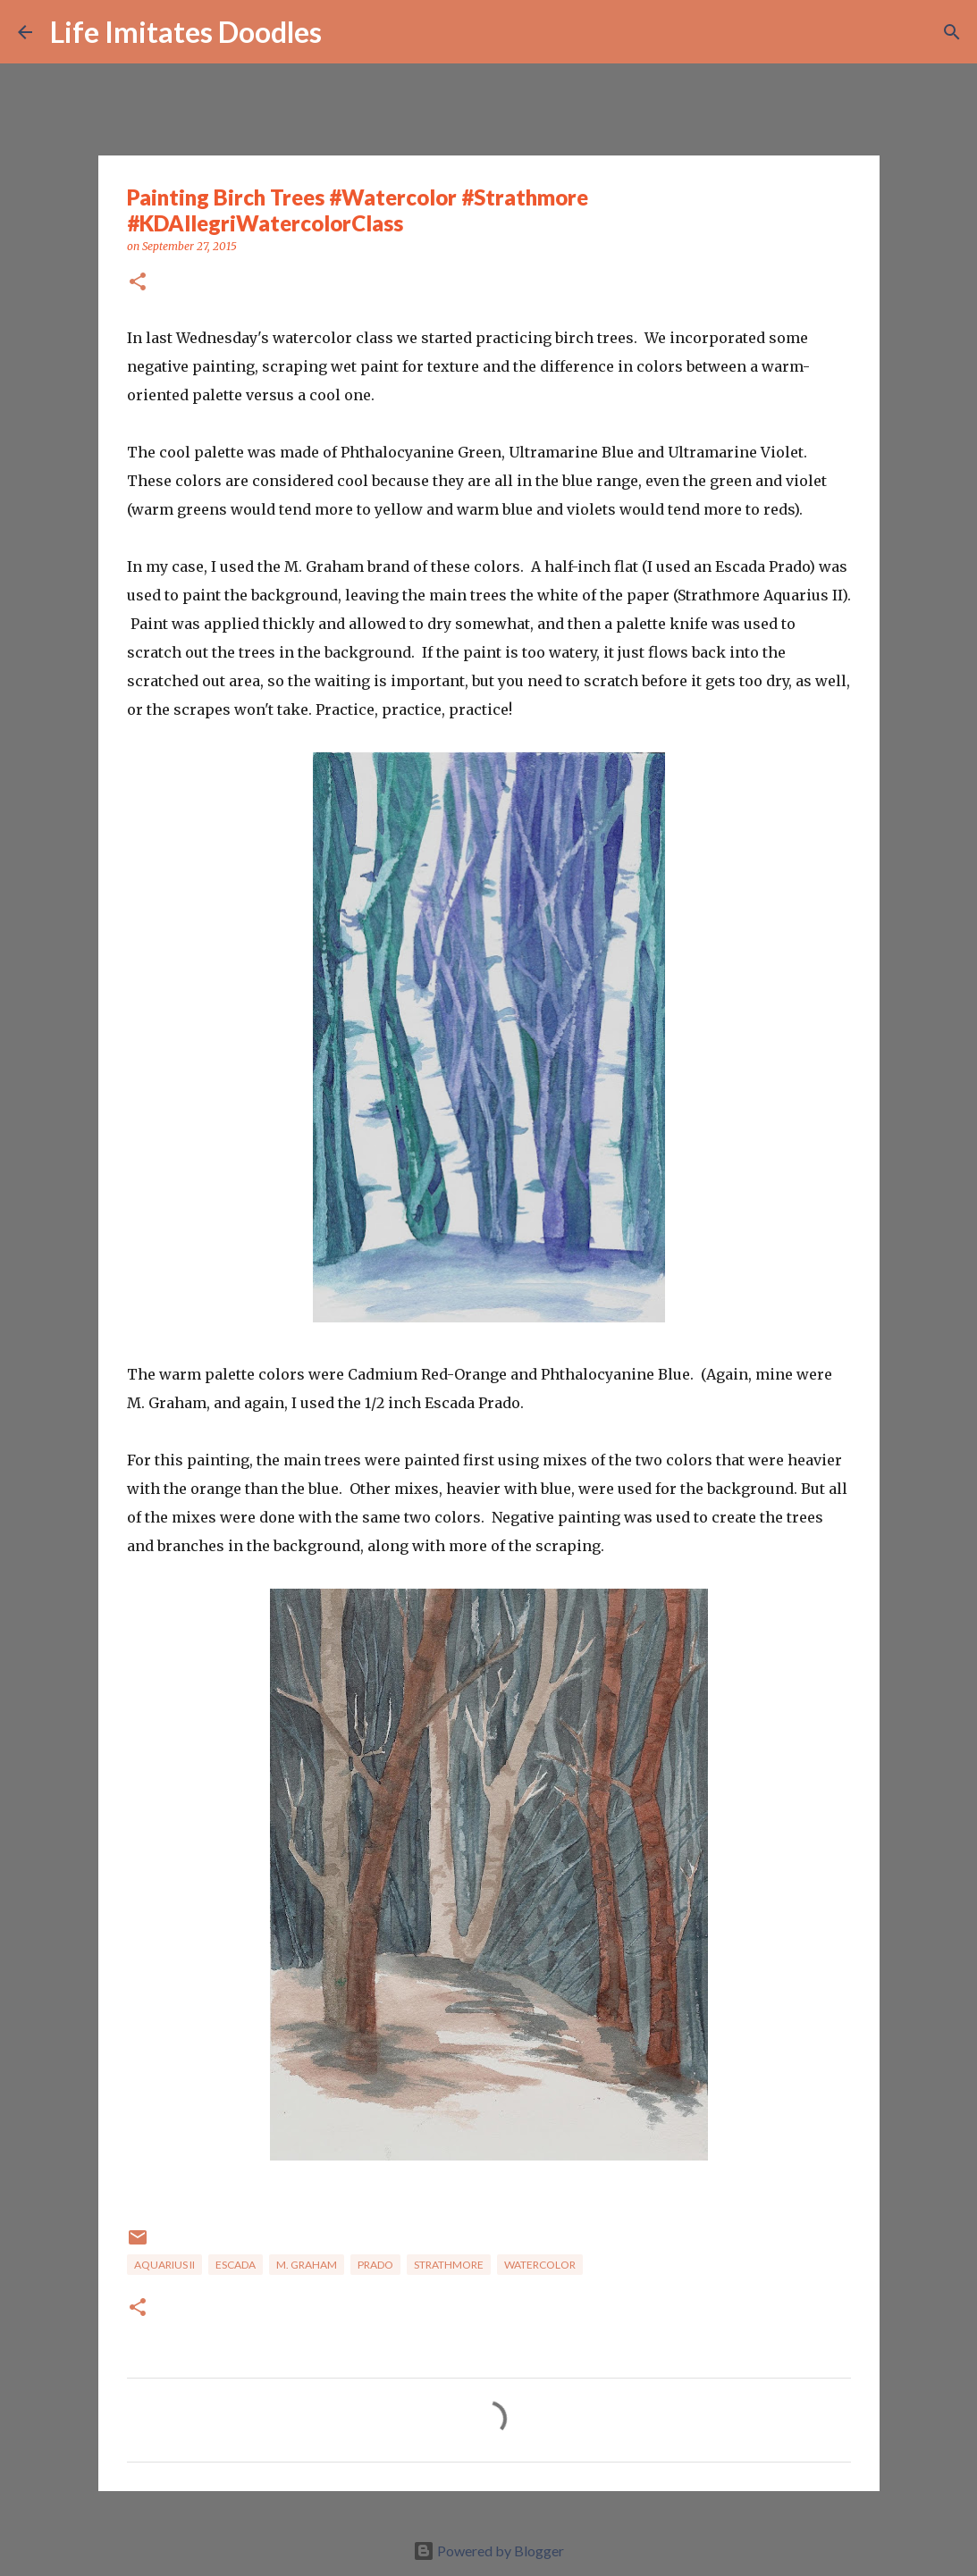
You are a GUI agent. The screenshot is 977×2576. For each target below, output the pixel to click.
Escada (235, 2264)
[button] (137, 283)
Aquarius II (164, 2264)
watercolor (540, 2264)
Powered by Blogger (488, 2550)
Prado (375, 2264)
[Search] (347, 32)
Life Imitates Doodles (186, 31)
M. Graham (306, 2264)
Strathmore (449, 2264)
